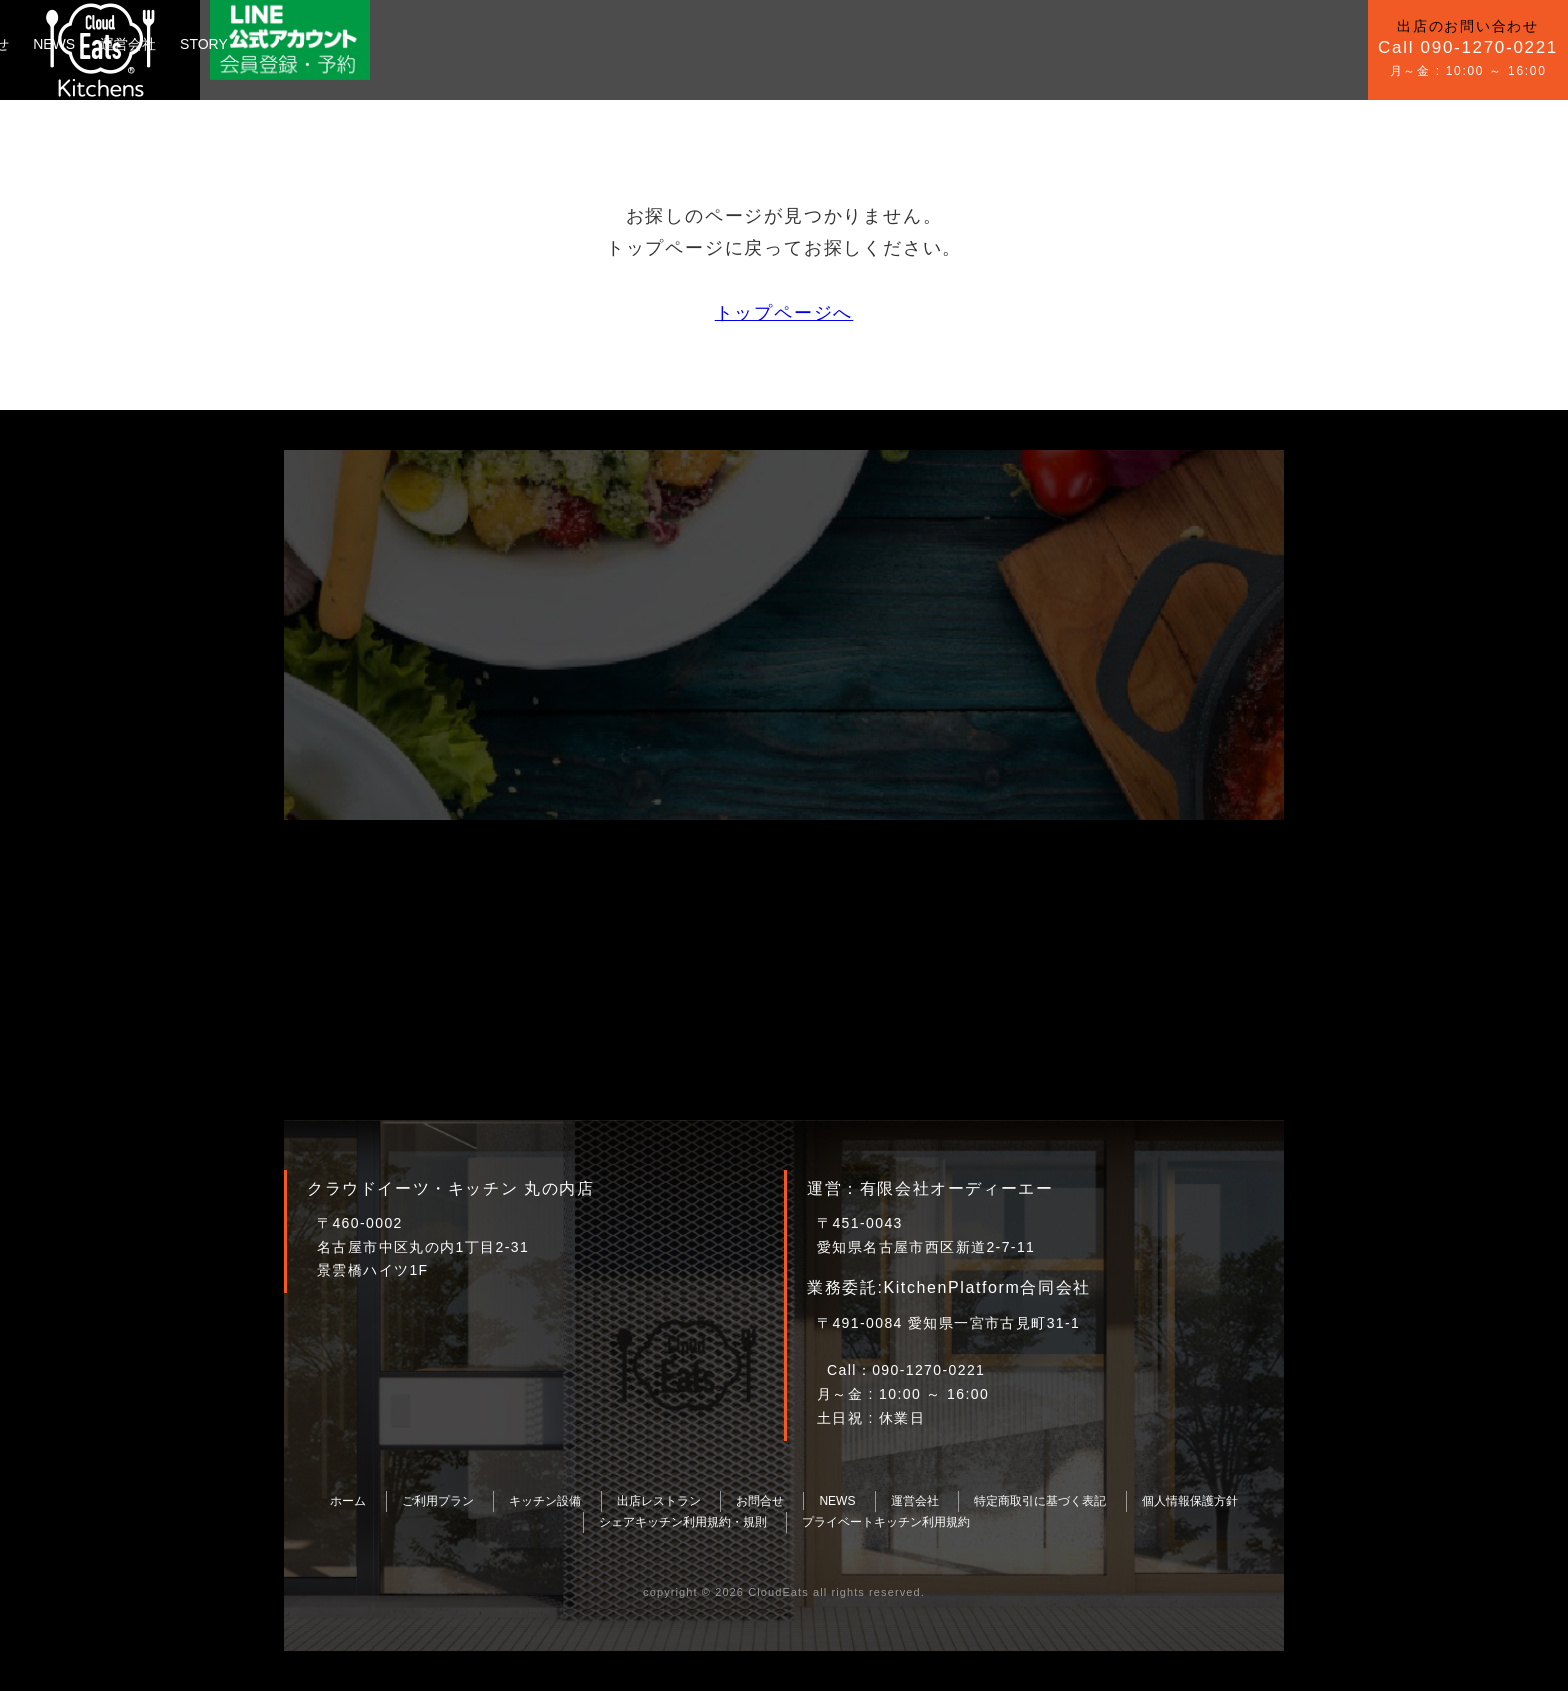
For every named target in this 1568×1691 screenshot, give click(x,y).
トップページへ (784, 313)
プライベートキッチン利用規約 (886, 1522)
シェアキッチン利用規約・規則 (683, 1522)
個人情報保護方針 (1190, 1501)
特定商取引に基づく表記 (1040, 1501)
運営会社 (637, 44)
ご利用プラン (287, 44)
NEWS (564, 44)
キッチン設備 (396, 44)
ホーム (348, 1501)
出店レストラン (659, 1501)
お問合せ (490, 44)
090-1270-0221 (928, 1370)
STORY (713, 44)
